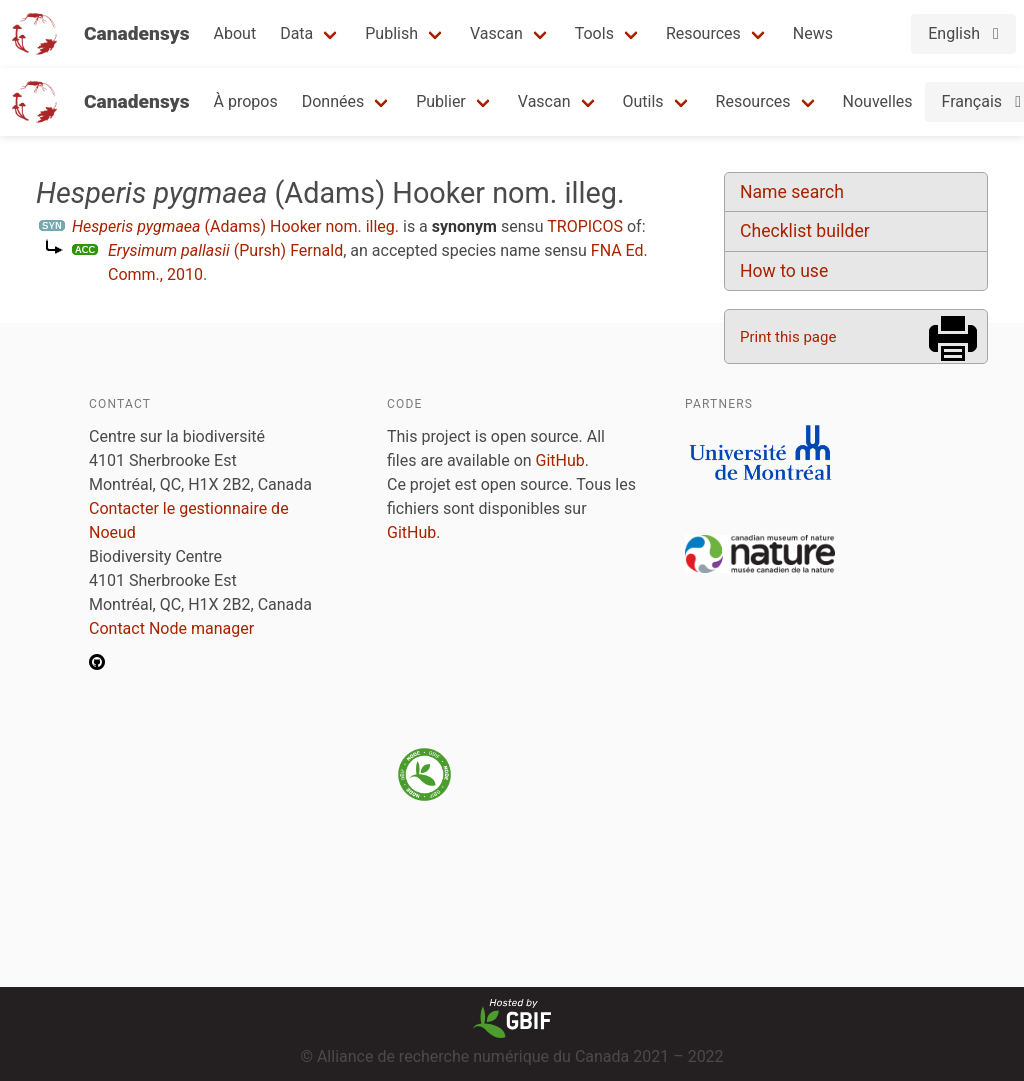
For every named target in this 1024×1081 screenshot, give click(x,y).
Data (296, 33)
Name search (792, 192)
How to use (784, 271)
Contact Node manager (171, 628)
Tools (594, 33)
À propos (246, 101)
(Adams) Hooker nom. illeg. (235, 226)
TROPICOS (585, 226)
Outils (643, 101)
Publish (391, 33)
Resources (703, 33)
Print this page (788, 337)
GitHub (560, 460)
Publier (441, 101)
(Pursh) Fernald (225, 250)
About (235, 33)
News (813, 33)
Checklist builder (805, 231)
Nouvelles (878, 101)
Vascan (496, 33)
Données (333, 101)
